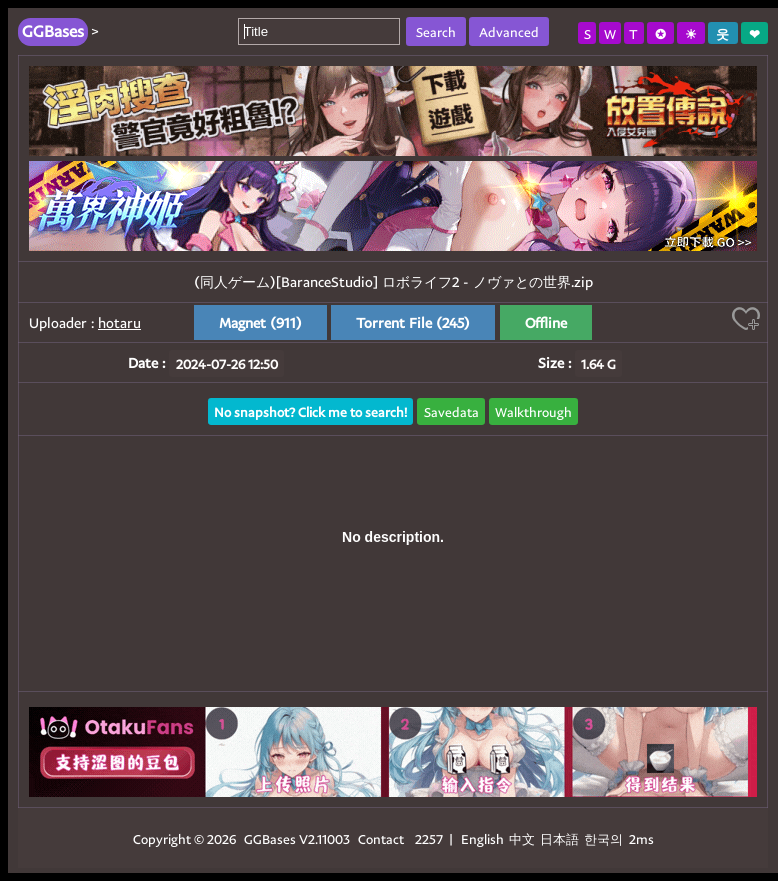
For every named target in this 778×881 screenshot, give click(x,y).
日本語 (559, 838)
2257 (429, 838)
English (482, 838)
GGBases (270, 838)
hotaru (119, 322)
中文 (522, 838)
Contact (381, 838)
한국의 (605, 838)
